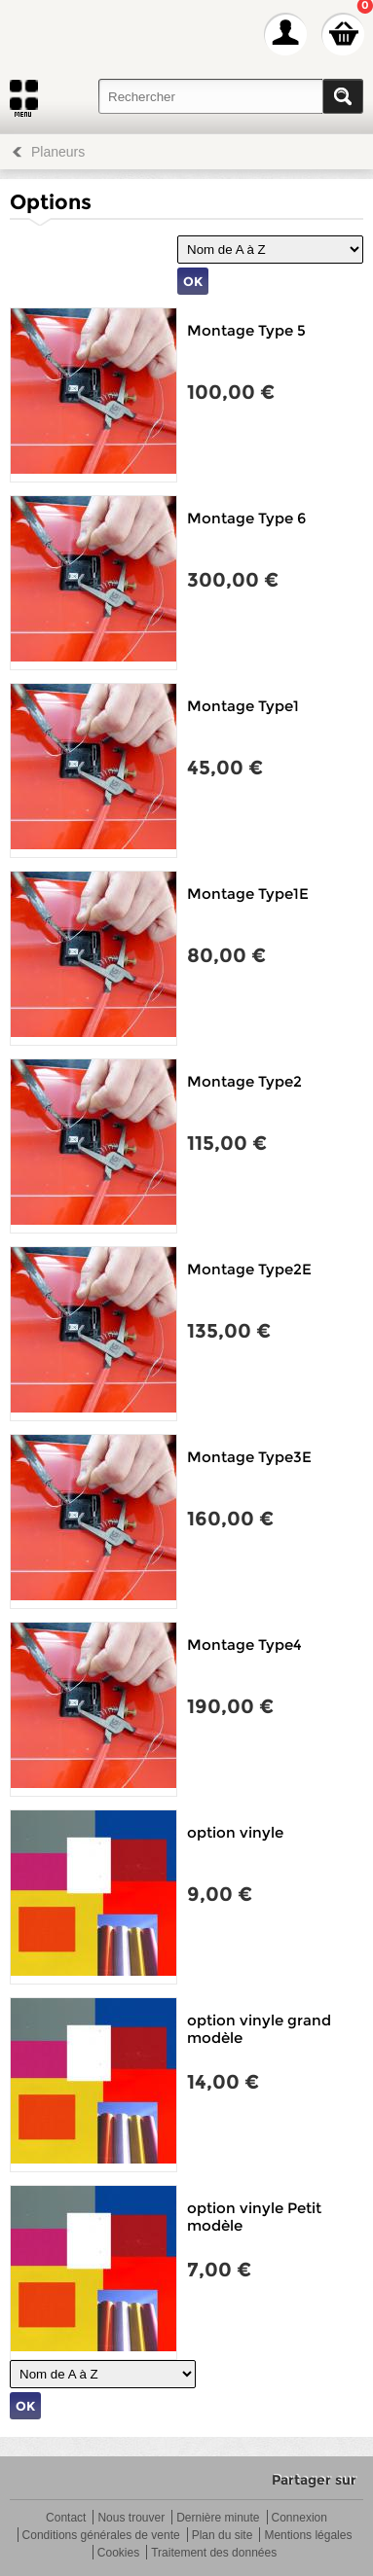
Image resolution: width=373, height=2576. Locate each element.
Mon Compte (285, 34)
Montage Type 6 (246, 518)
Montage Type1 (243, 706)
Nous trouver (131, 2518)
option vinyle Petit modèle (254, 2217)
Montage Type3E (249, 1457)
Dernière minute (217, 2518)
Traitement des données (214, 2553)
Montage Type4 (244, 1644)
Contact (66, 2518)
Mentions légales (308, 2535)
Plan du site (222, 2535)
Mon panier (342, 34)
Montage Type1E (248, 893)
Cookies (118, 2553)
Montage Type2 (244, 1081)
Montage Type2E (249, 1269)
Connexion (299, 2518)
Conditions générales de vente (101, 2535)
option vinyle (235, 1832)
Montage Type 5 (246, 330)
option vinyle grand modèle (259, 2029)
